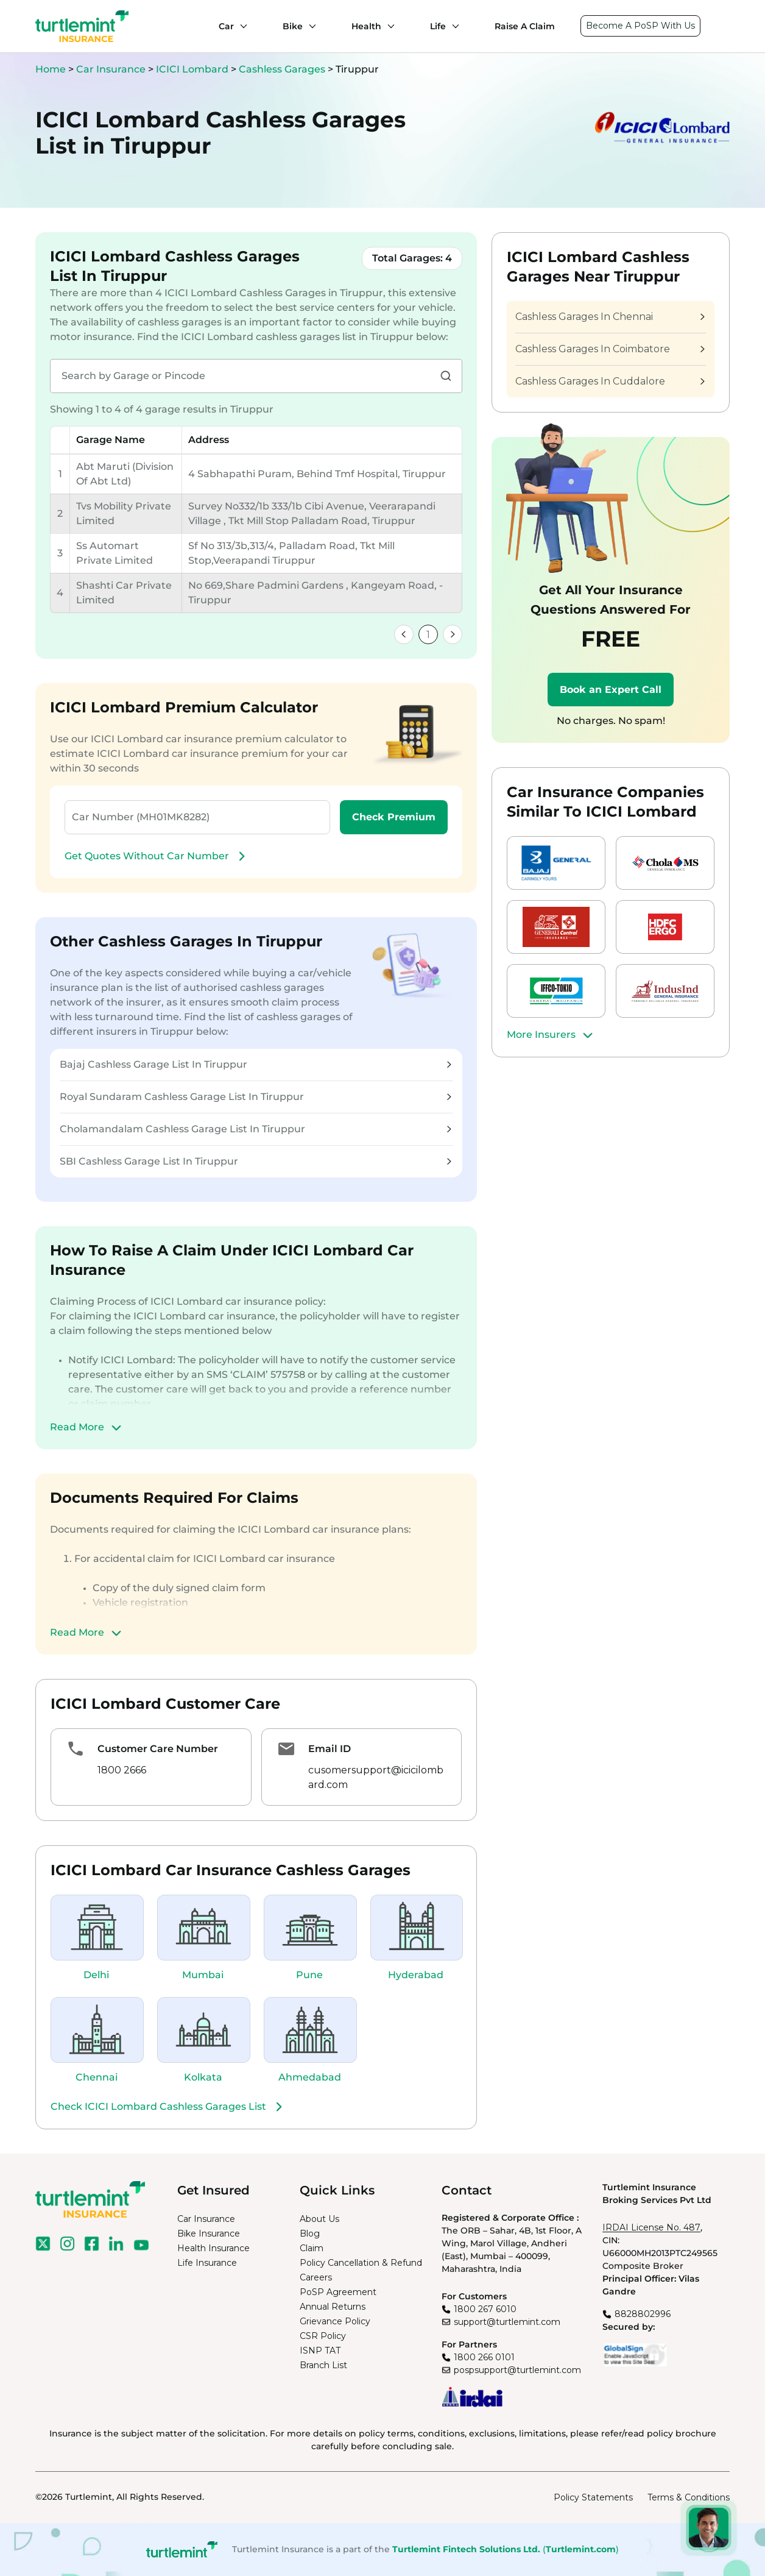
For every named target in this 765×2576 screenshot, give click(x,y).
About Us (319, 2218)
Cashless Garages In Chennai (609, 316)
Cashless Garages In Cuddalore (609, 381)
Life (438, 26)
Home (50, 69)
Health (366, 26)
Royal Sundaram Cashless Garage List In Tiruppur (255, 1096)
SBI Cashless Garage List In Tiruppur (255, 1161)
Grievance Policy (335, 2321)
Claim (311, 2248)
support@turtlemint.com (507, 2321)
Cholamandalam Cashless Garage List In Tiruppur (255, 1129)
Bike (293, 26)
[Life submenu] (452, 26)
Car (226, 26)
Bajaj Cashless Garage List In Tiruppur (255, 1064)
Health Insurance (213, 2248)
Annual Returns (332, 2306)
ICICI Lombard (193, 69)
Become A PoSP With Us (640, 25)
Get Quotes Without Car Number (157, 856)
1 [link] (428, 634)
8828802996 (643, 2313)
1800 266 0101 (484, 2357)
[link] (404, 634)
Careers (316, 2277)
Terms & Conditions (688, 2497)
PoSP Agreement (338, 2292)
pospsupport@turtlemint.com (517, 2370)
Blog (310, 2233)
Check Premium (393, 817)
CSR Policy (323, 2335)
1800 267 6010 (485, 2309)
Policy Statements (593, 2497)
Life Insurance (207, 2262)
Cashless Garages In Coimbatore (609, 349)
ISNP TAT (320, 2350)
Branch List (323, 2365)
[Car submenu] (240, 26)
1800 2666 (121, 1770)
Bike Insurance (208, 2233)
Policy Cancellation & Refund (361, 2262)
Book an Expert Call (610, 689)
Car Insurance (111, 69)
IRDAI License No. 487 (651, 2227)
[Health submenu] (388, 26)
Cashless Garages (283, 69)
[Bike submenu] (309, 26)
